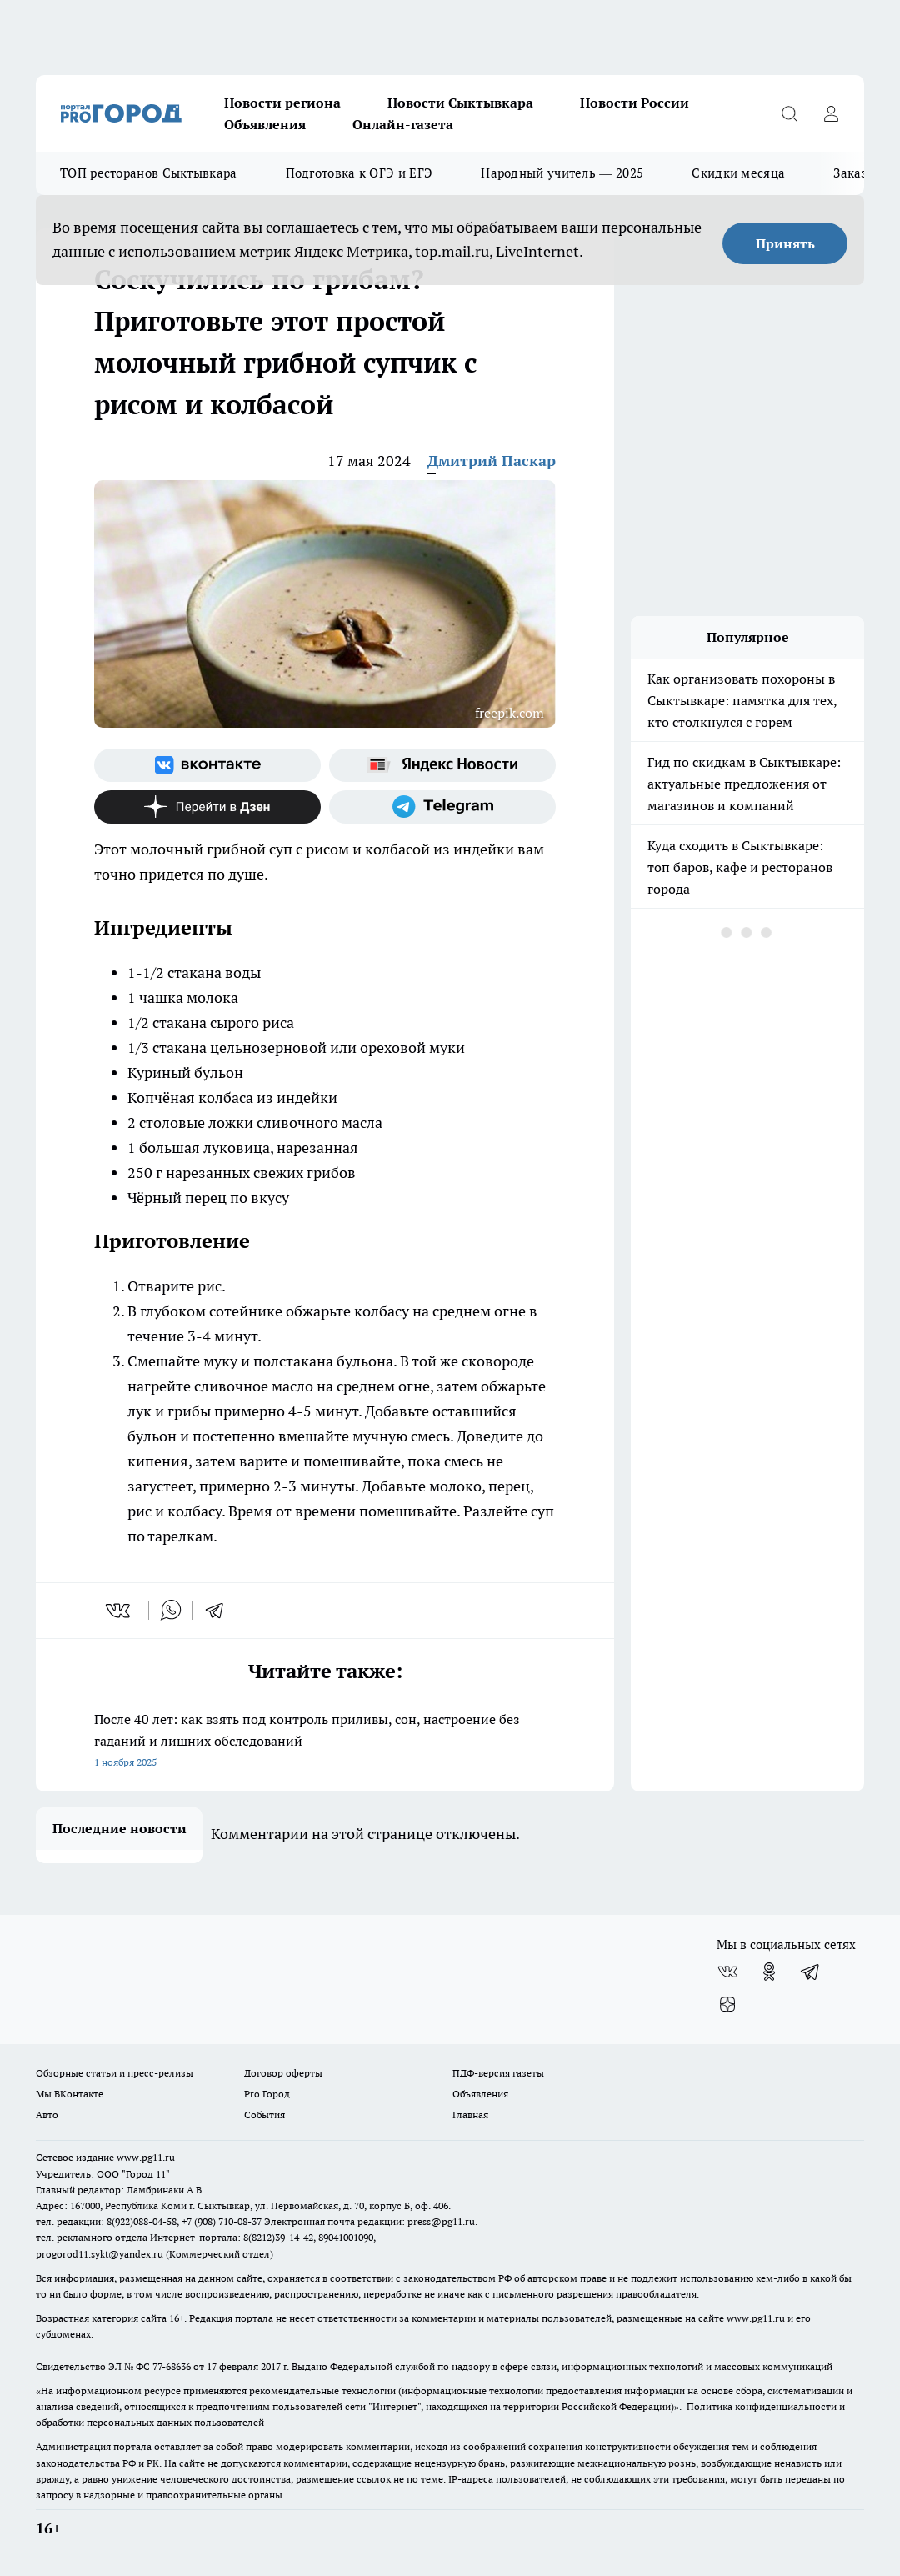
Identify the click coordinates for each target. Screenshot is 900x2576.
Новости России (634, 102)
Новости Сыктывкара (460, 102)
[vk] (119, 1610)
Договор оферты (283, 2073)
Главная (470, 2114)
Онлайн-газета (402, 124)
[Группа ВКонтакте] (207, 765)
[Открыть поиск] (789, 113)
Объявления (265, 124)
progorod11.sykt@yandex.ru (99, 2254)
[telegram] (220, 1610)
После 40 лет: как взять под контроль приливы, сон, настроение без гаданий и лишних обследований (325, 1742)
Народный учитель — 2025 (562, 173)
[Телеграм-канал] (442, 807)
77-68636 (171, 2366)
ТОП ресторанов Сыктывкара (149, 173)
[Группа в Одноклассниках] (769, 1971)
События (264, 2114)
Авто (47, 2114)
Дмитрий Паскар (492, 460)
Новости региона (282, 102)
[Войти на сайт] (831, 113)
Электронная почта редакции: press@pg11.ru (369, 2221)
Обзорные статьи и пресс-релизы (114, 2073)
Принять (785, 243)
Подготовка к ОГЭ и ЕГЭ (359, 173)
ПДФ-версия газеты (498, 2073)
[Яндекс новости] (442, 765)
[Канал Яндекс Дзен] (207, 807)
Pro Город (267, 2093)
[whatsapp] (171, 1610)
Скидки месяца (738, 173)
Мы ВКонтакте (69, 2093)
